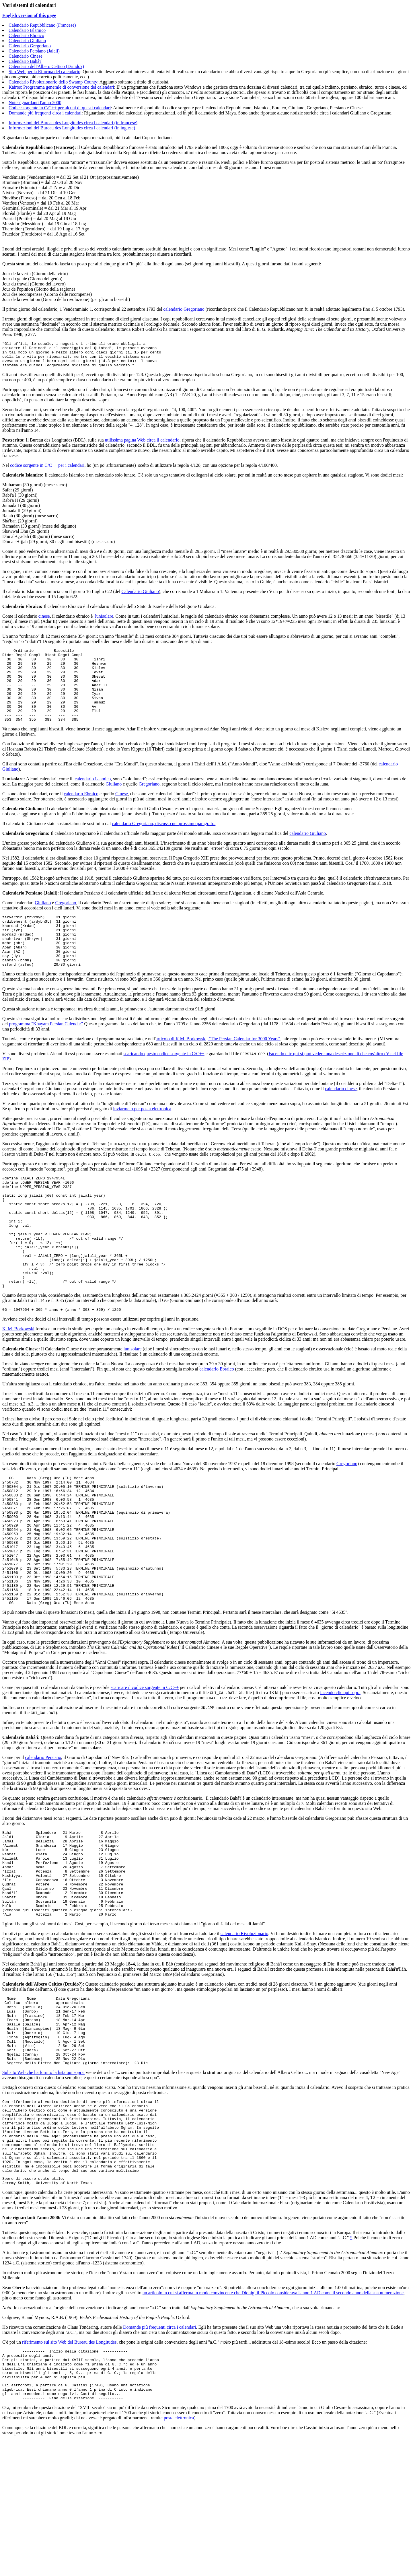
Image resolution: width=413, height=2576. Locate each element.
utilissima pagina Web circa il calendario (142, 445)
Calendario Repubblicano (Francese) (42, 25)
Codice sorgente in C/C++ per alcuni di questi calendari (60, 107)
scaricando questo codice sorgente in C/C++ (164, 1083)
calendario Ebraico (81, 813)
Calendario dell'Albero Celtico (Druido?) (46, 66)
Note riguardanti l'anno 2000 (35, 102)
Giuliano (114, 803)
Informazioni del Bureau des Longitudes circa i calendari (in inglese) (72, 127)
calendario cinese (341, 1118)
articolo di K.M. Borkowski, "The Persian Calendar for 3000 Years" (218, 1068)
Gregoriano (149, 803)
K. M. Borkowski (18, 1382)
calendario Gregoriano (183, 309)
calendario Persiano (43, 1836)
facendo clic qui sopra (340, 1771)
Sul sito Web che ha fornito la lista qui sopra (43, 2182)
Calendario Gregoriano (30, 45)
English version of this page (29, 15)
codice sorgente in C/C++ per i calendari (47, 470)
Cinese (121, 813)
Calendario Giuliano (27, 40)
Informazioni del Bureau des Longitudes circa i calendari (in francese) (73, 122)
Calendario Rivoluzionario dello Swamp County (53, 81)
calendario (231, 2029)
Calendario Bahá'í (25, 61)
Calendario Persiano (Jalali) (34, 50)
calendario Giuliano (307, 853)
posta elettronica (179, 2553)
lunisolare (104, 621)
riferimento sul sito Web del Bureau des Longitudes (69, 2468)
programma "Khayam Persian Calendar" (46, 1053)
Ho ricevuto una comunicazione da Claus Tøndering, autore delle (62, 2453)
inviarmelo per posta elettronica (142, 1138)
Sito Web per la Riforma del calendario (44, 71)
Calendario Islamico (27, 30)
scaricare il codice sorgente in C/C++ (145, 1766)
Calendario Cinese (25, 56)
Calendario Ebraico (26, 35)
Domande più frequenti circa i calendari (45, 112)
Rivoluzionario (254, 2029)
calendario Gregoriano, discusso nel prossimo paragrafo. (163, 843)
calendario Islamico (93, 798)
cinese (44, 621)
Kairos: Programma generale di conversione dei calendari (61, 87)
